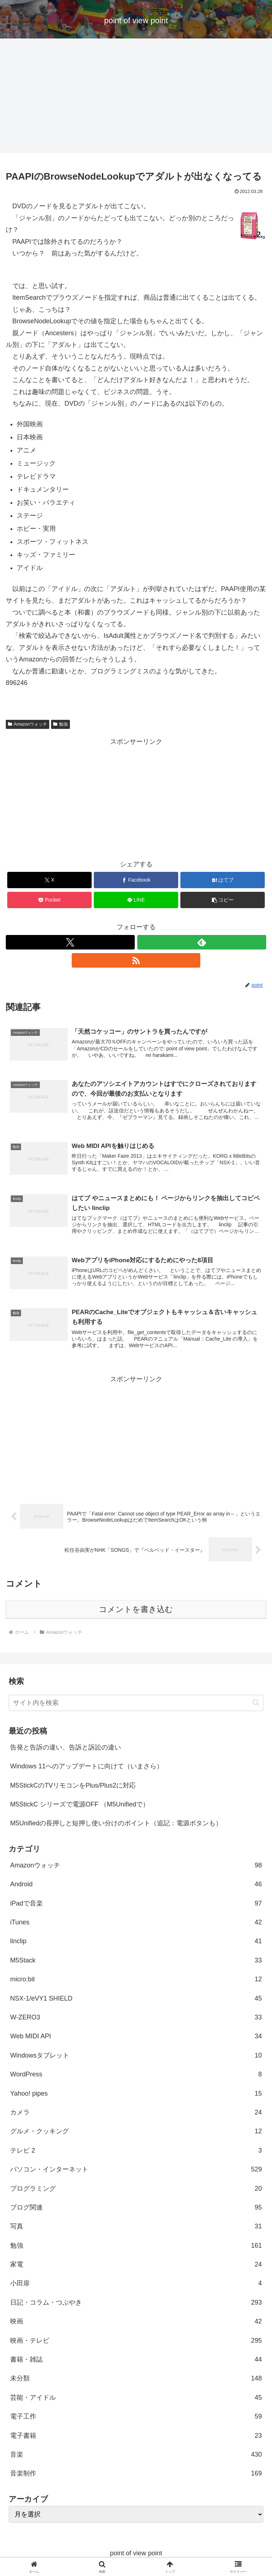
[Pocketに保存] (49, 900)
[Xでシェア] (49, 880)
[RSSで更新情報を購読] (136, 960)
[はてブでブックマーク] (222, 880)
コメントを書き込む (136, 1611)
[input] (136, 1704)
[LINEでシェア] (136, 900)
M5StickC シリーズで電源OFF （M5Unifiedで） (79, 1805)
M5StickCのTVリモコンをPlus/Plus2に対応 (73, 1787)
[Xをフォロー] (70, 942)
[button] (222, 900)
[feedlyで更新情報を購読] (201, 942)
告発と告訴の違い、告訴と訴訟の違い (65, 1748)
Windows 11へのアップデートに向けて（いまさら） (86, 1767)
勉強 (60, 724)
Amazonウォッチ (27, 724)
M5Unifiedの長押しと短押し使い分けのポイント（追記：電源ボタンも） (116, 1825)
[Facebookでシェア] (136, 880)
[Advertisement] (136, 98)
